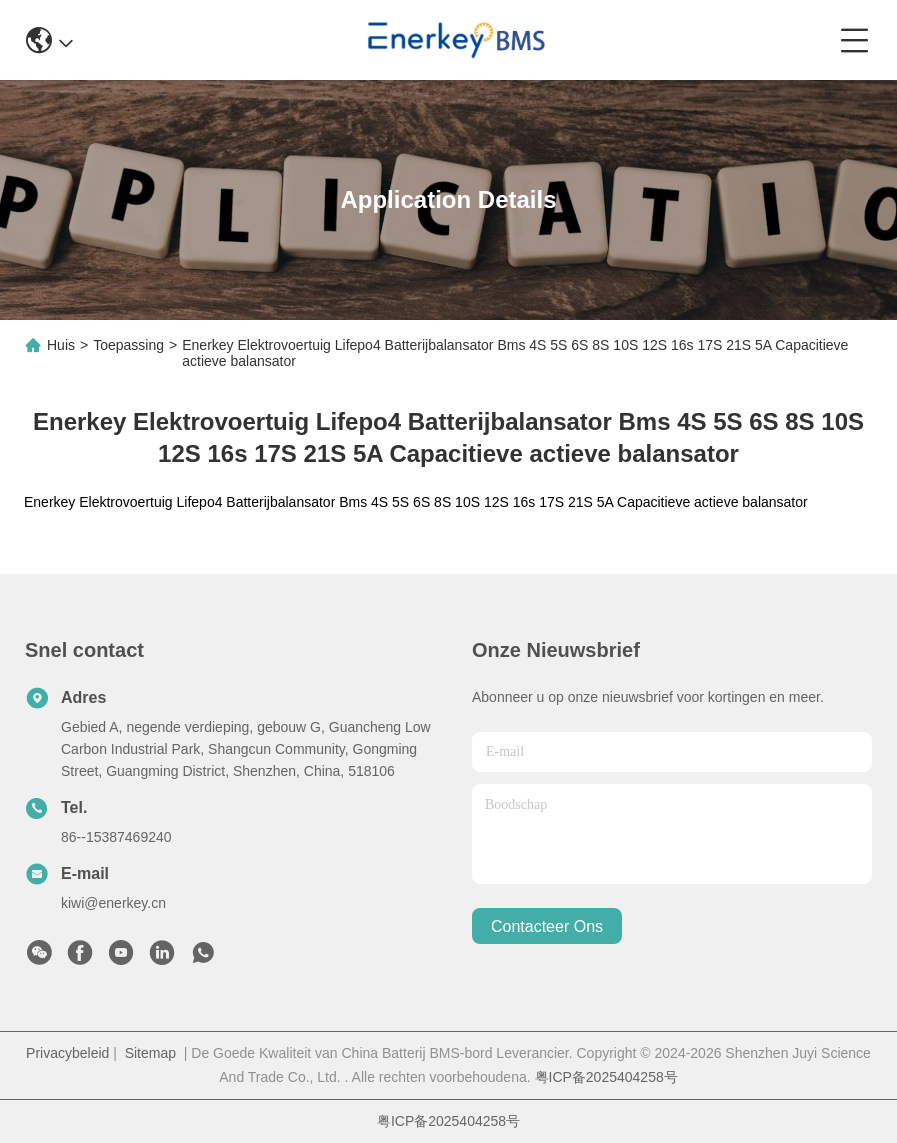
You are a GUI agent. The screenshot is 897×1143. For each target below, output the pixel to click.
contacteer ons (547, 926)
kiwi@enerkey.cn (113, 903)
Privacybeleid (67, 1053)
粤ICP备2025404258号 (606, 1077)
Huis (61, 345)
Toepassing (128, 345)
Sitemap (150, 1053)
